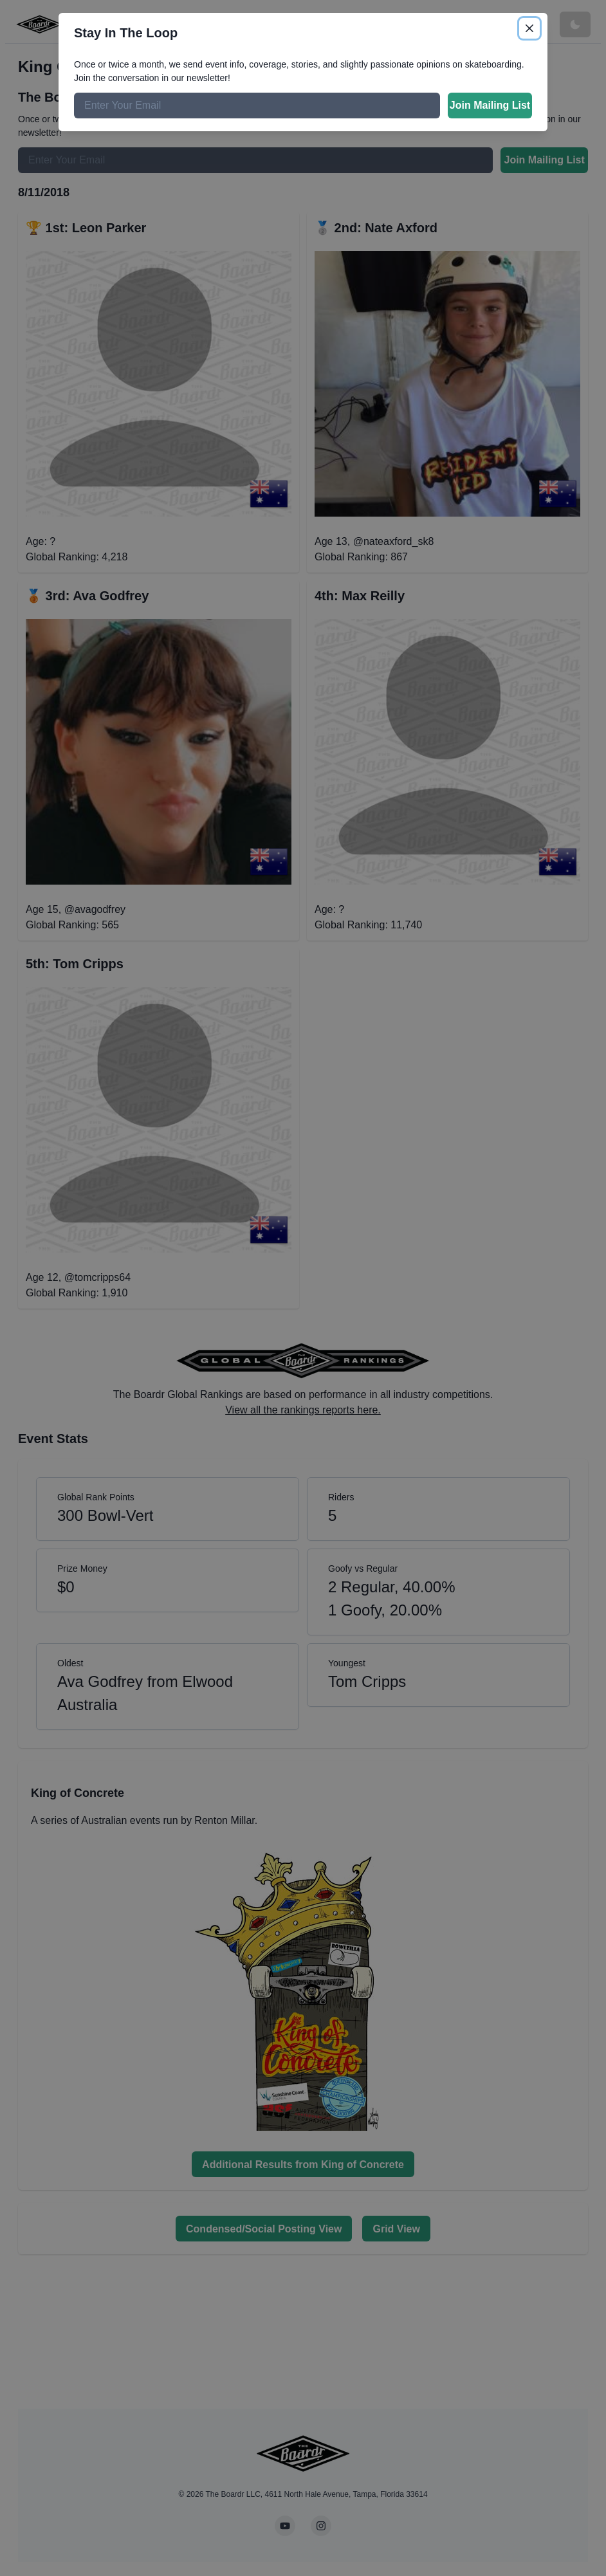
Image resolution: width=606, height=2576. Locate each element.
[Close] (529, 28)
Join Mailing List (490, 105)
